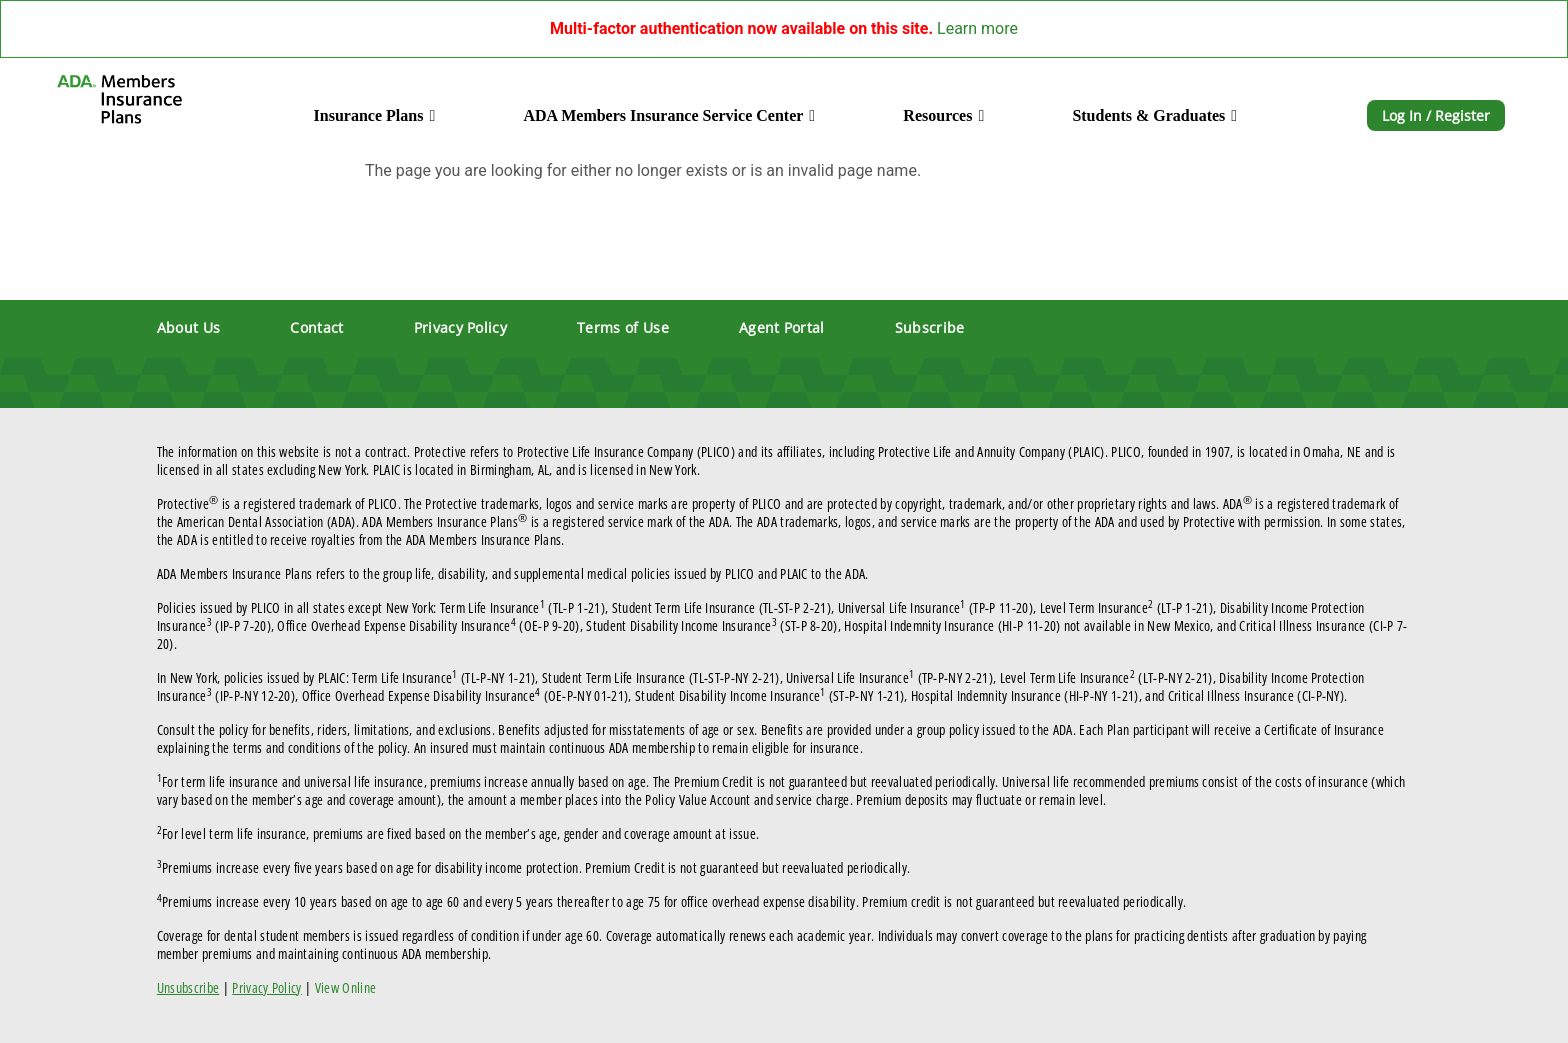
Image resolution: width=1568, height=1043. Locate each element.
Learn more (977, 28)
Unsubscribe (188, 987)
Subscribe (930, 327)
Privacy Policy (460, 327)
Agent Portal (782, 327)
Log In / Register (1436, 115)
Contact (316, 327)
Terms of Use (623, 327)
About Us (189, 327)
